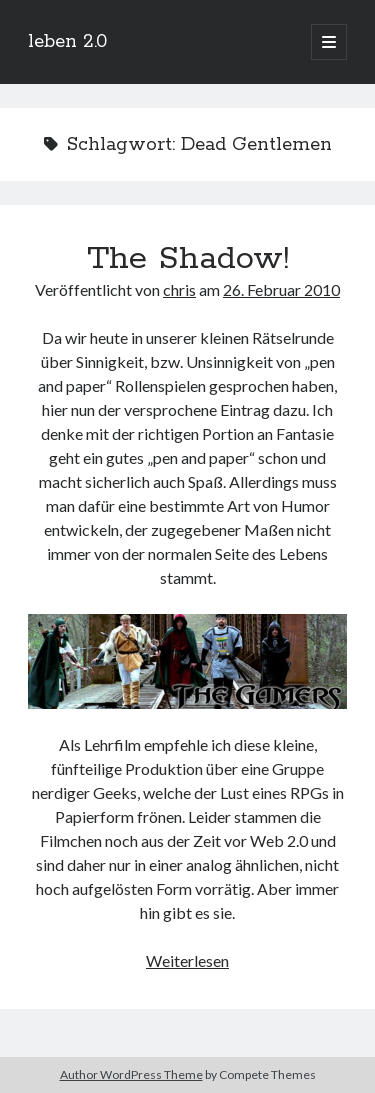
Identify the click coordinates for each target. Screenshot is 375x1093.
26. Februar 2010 (281, 289)
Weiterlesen (187, 960)
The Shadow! (188, 259)
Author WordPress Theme (131, 1074)
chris (179, 289)
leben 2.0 (67, 42)
